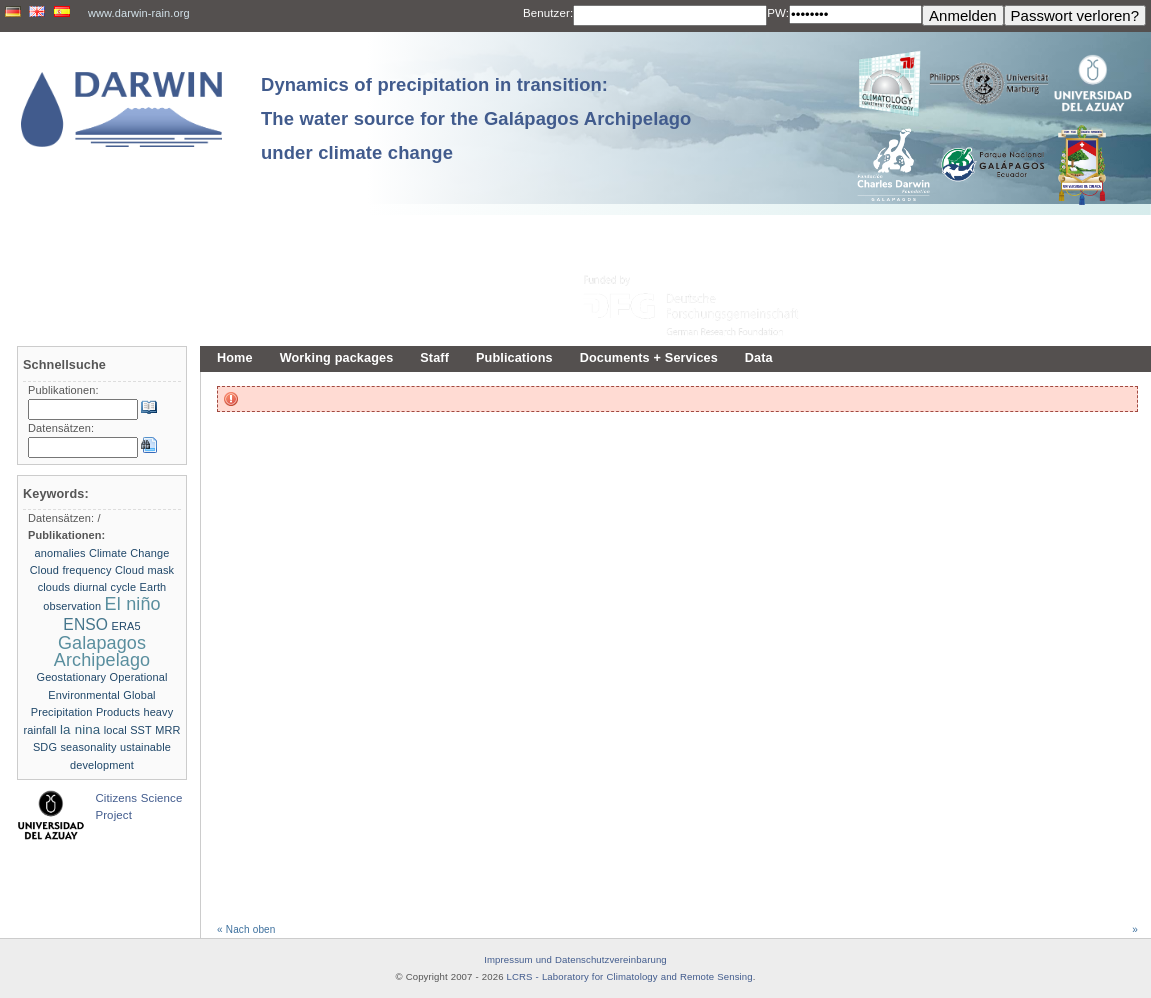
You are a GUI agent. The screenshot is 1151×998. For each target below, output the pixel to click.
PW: (778, 13)
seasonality (88, 747)
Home (235, 358)
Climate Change (129, 553)
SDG (45, 747)
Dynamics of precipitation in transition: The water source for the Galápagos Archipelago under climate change (476, 118)
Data (759, 358)
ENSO (85, 624)
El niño (133, 604)
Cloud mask (144, 570)
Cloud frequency (71, 570)
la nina (80, 729)
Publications (514, 358)
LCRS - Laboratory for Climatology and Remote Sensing (630, 976)
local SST (128, 730)
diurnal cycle (104, 587)
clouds (54, 587)
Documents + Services (649, 358)
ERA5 (126, 626)
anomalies (60, 553)
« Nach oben (246, 929)
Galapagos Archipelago (102, 651)
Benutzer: (548, 13)
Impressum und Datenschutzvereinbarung (575, 959)
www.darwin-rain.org (139, 13)
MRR (167, 730)
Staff (434, 358)
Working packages (337, 358)
